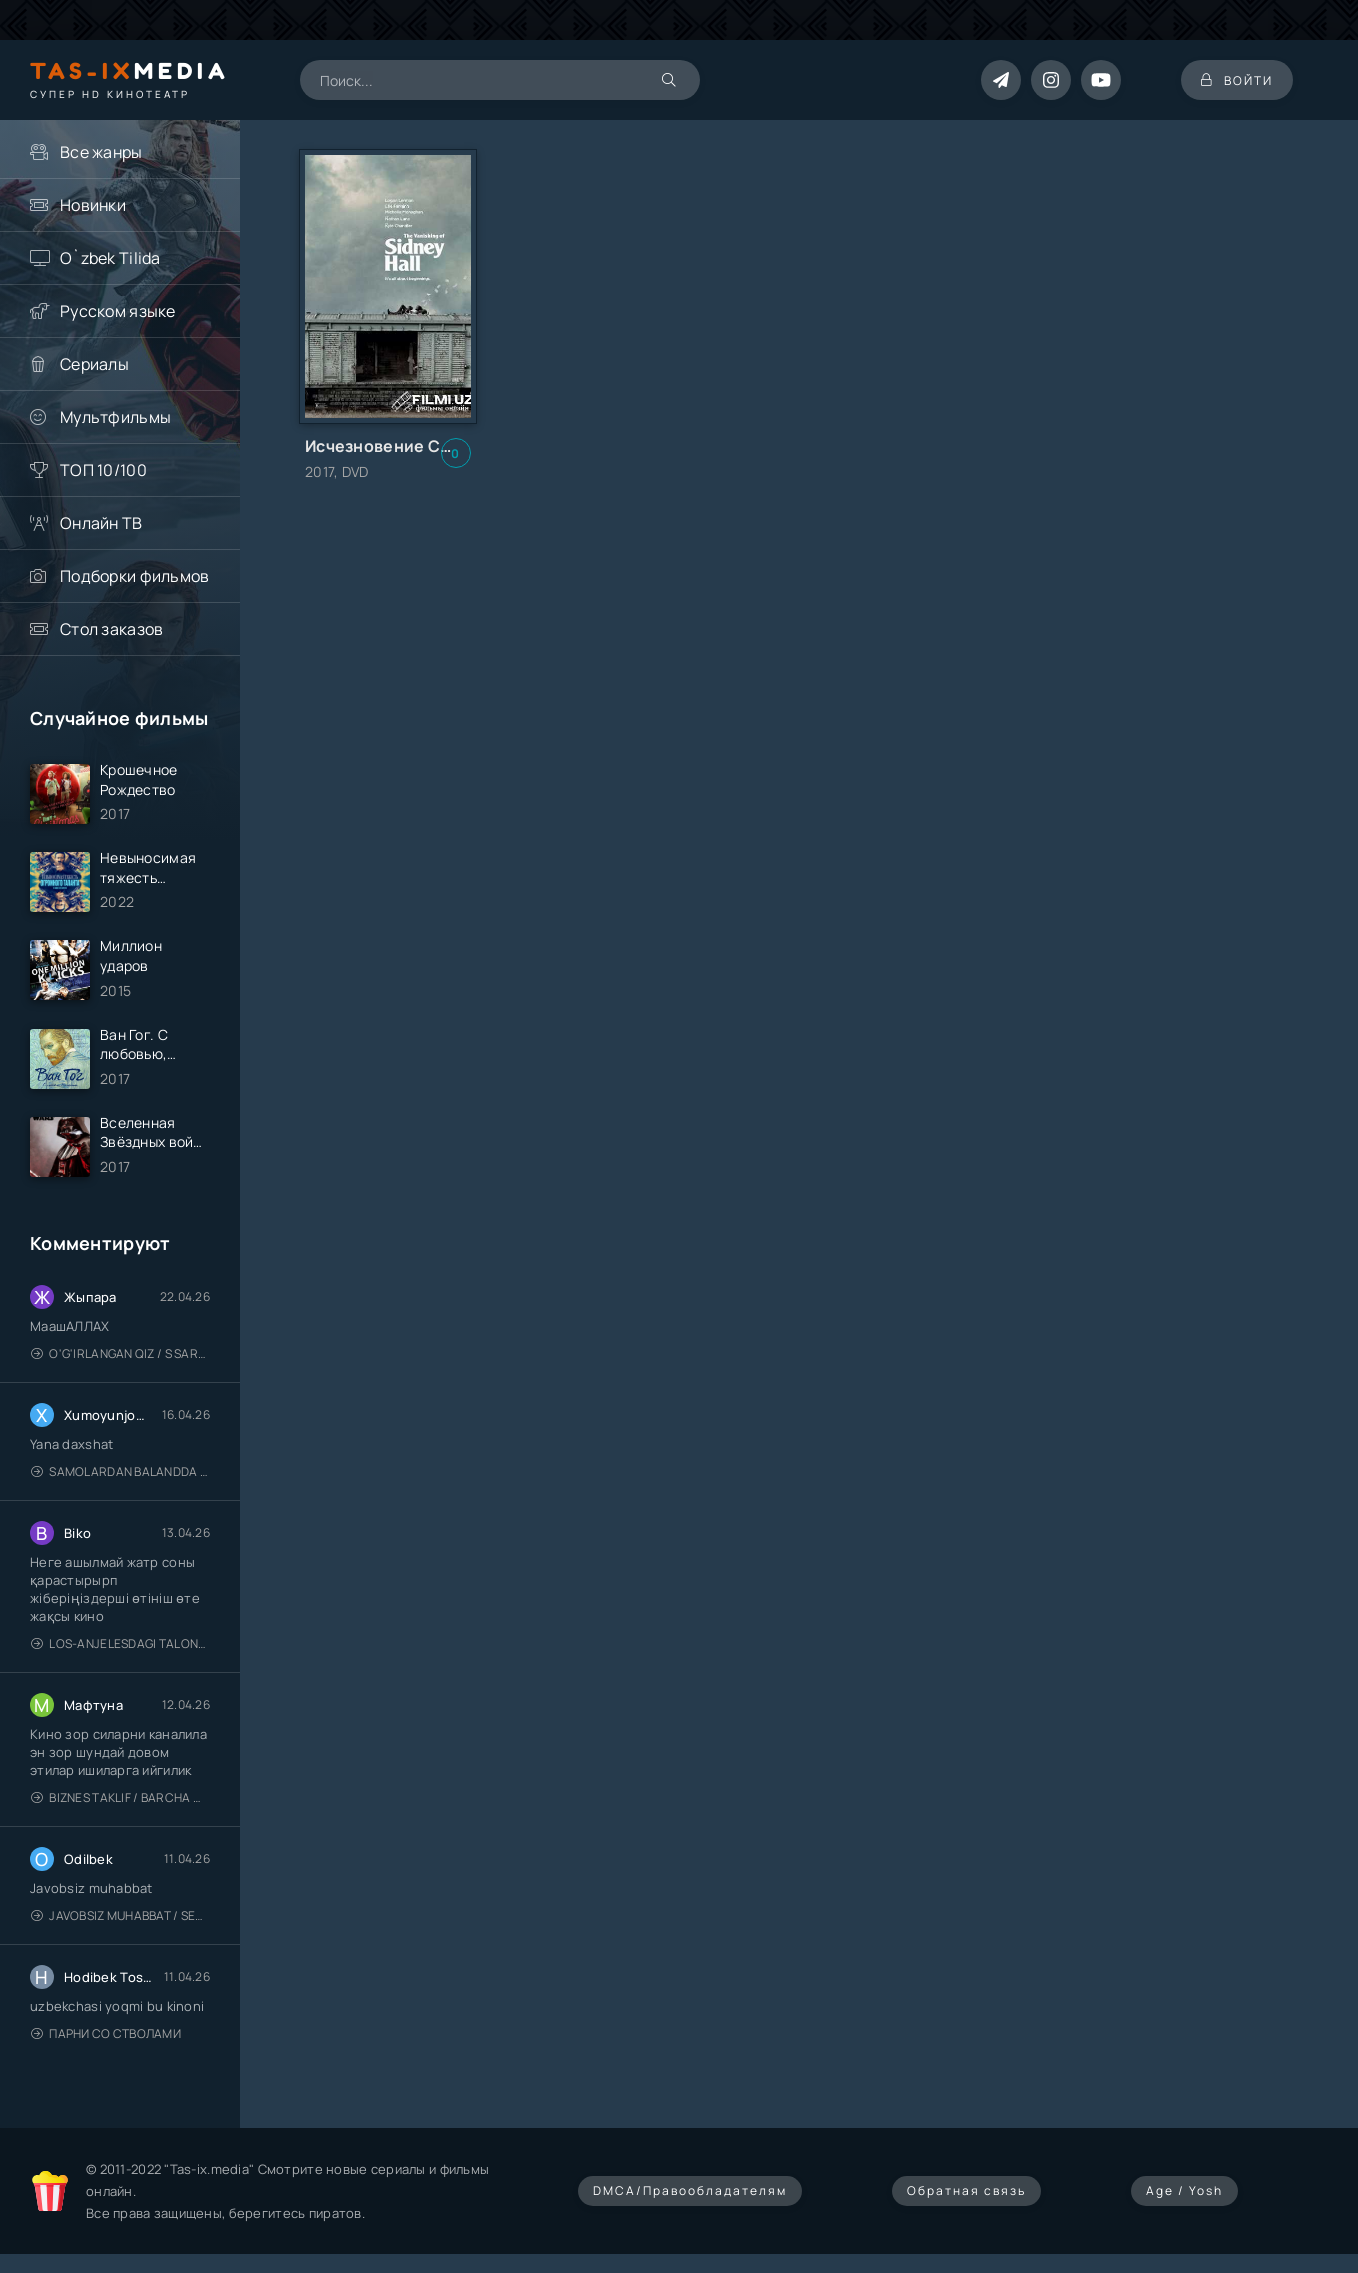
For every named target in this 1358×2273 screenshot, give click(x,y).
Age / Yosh (1184, 2190)
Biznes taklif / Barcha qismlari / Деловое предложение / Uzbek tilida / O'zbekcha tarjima (120, 1797)
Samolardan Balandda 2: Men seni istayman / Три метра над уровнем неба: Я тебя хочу (120, 1471)
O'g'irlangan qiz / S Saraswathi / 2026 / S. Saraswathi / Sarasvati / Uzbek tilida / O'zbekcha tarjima (120, 1353)
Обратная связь (966, 2190)
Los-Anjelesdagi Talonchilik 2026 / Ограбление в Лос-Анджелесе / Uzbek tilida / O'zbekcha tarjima (120, 1643)
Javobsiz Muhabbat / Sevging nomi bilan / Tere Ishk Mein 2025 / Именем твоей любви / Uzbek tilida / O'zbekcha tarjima (120, 1915)
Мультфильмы (115, 417)
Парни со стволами (106, 2033)
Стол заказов (111, 629)
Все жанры (101, 152)
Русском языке (118, 311)
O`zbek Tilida (110, 258)
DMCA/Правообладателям (690, 2190)
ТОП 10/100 (103, 470)
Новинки (93, 205)
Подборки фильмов (134, 576)
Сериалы (94, 364)
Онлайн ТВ (101, 523)
